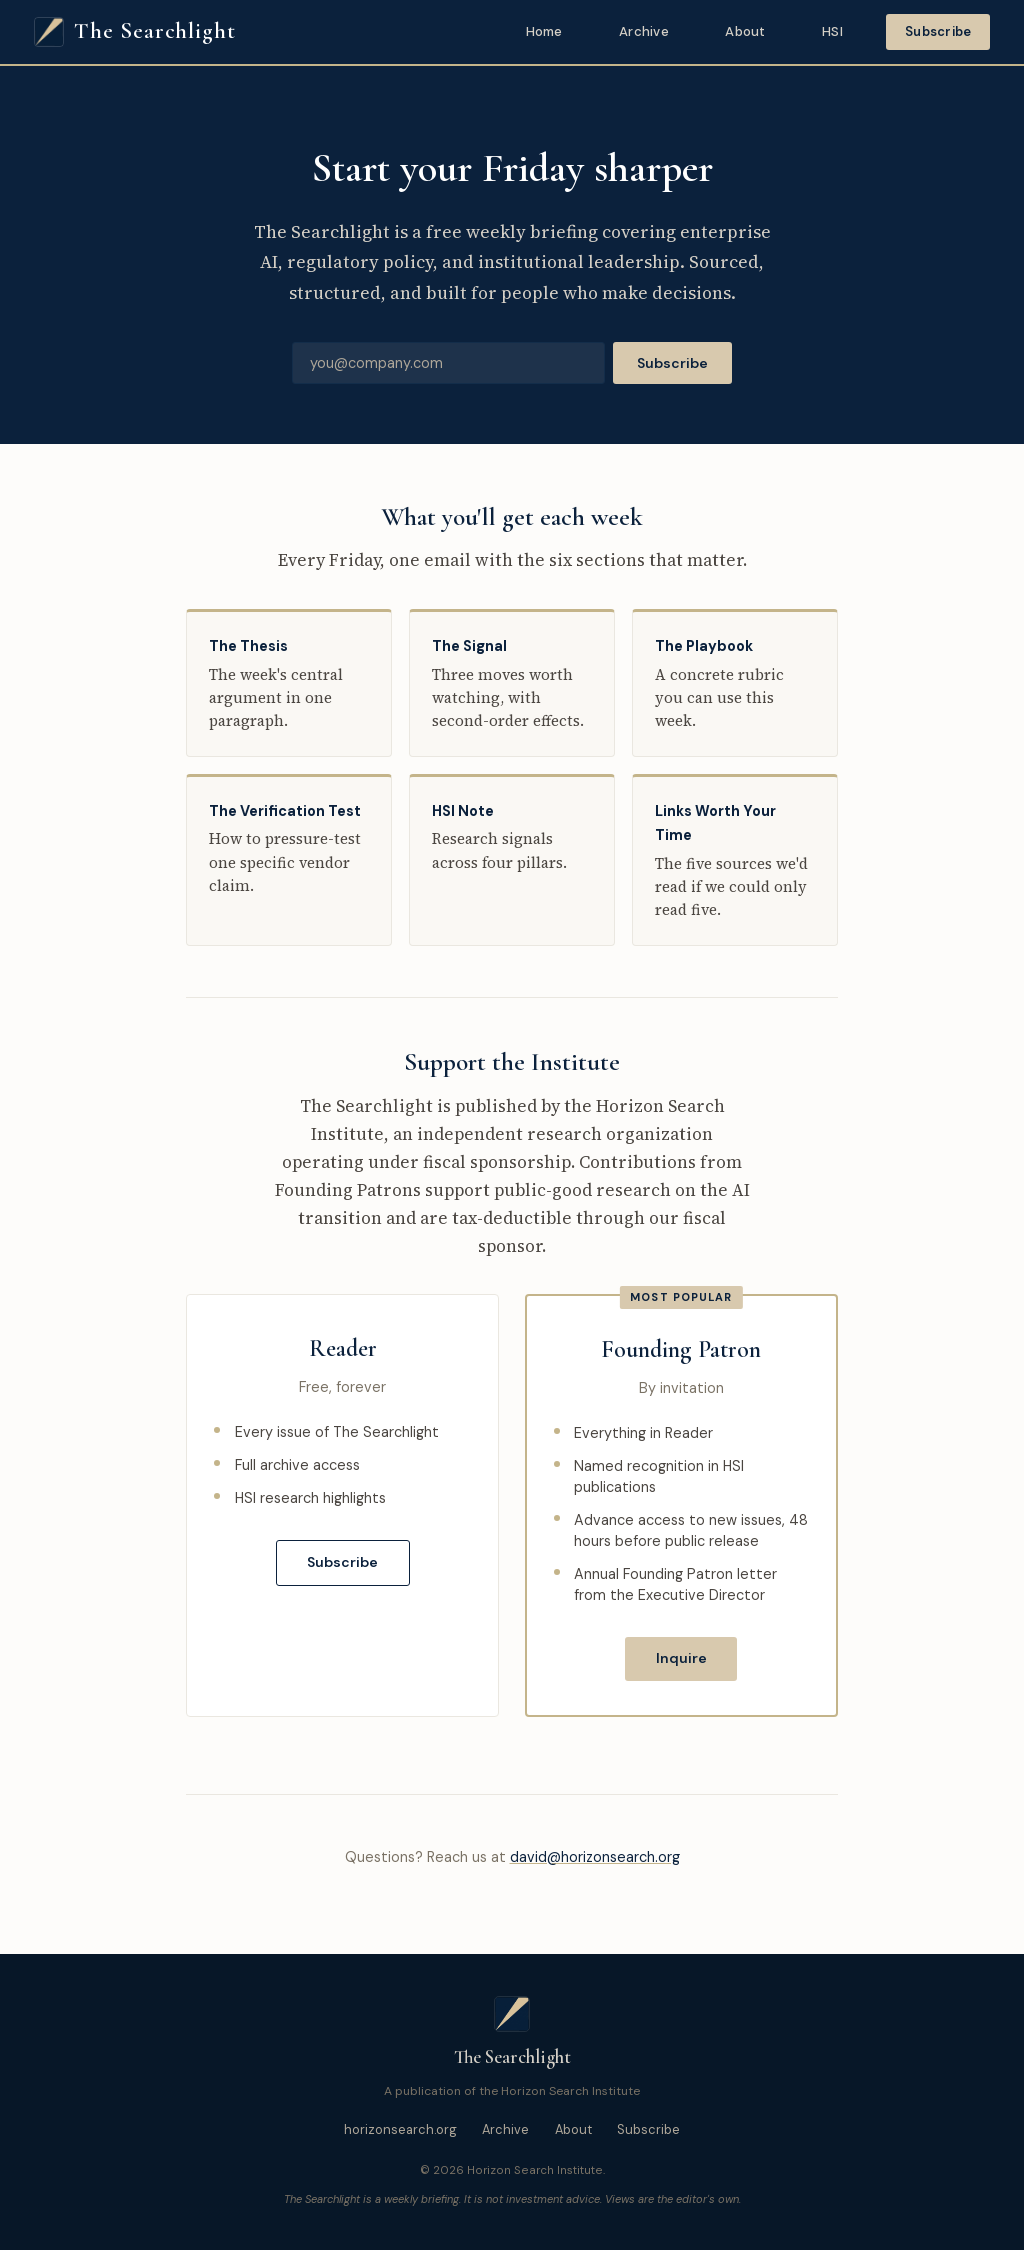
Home (544, 31)
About (745, 31)
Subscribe (938, 31)
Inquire (681, 1658)
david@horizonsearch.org (595, 1857)
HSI (832, 31)
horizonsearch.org (400, 2129)
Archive (644, 31)
